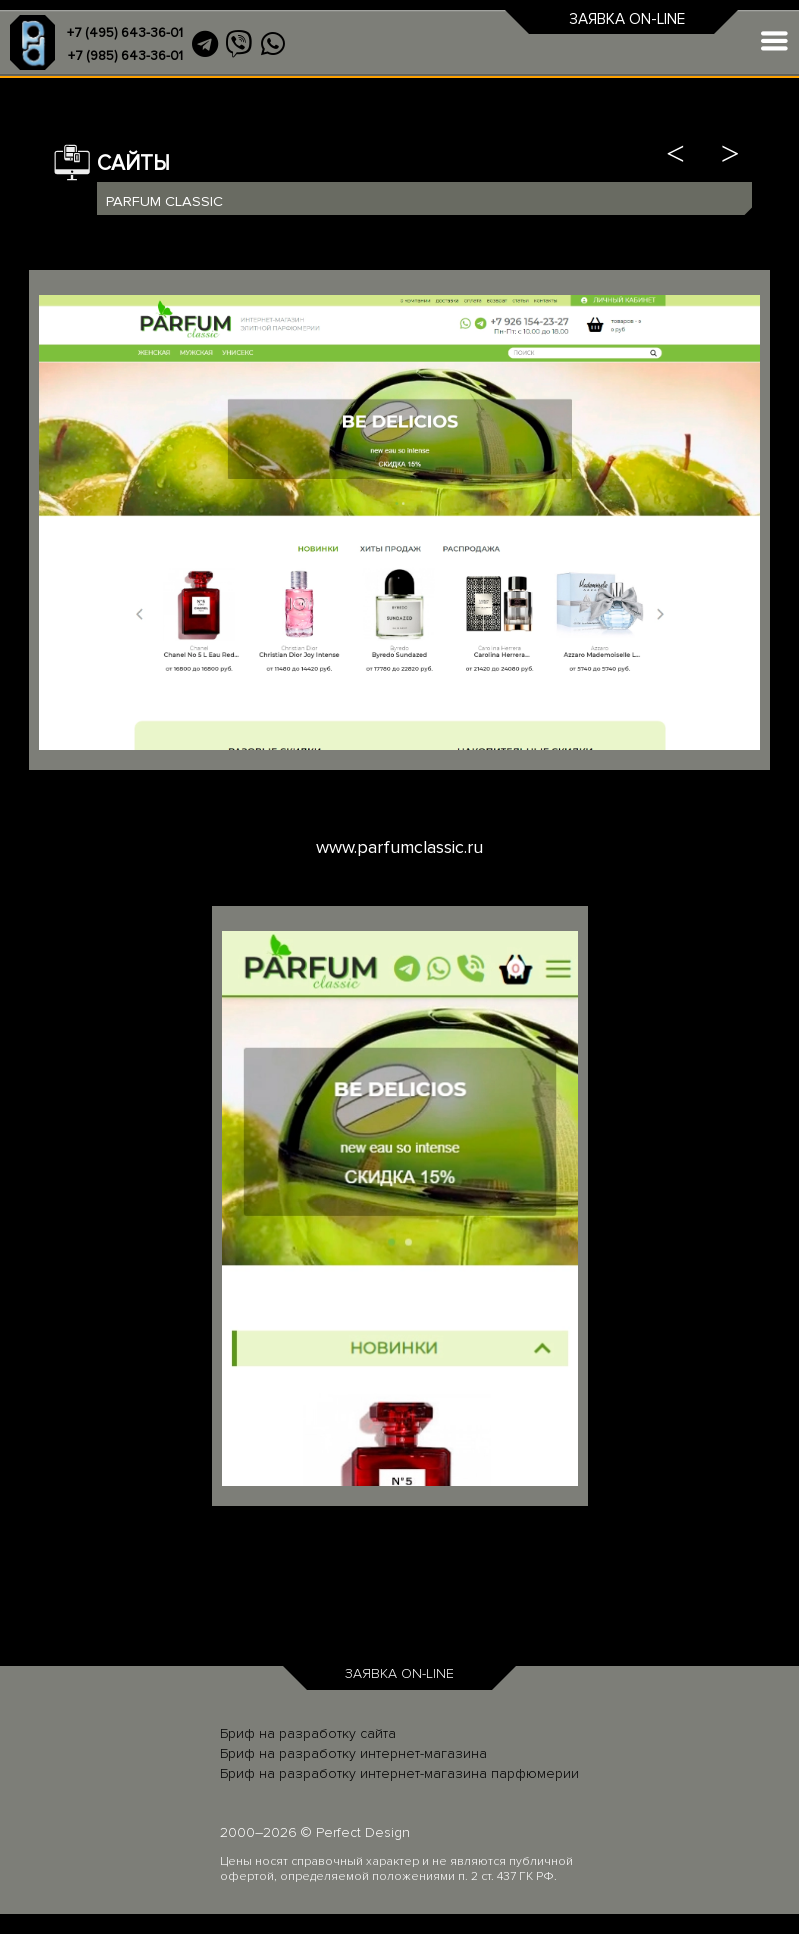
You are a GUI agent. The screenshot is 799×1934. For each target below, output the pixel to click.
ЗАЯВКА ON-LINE (627, 19)
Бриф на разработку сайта (308, 1733)
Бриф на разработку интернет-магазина (353, 1753)
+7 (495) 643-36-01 (125, 33)
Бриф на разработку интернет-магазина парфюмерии (399, 1773)
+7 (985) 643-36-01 (125, 56)
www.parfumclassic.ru (399, 847)
